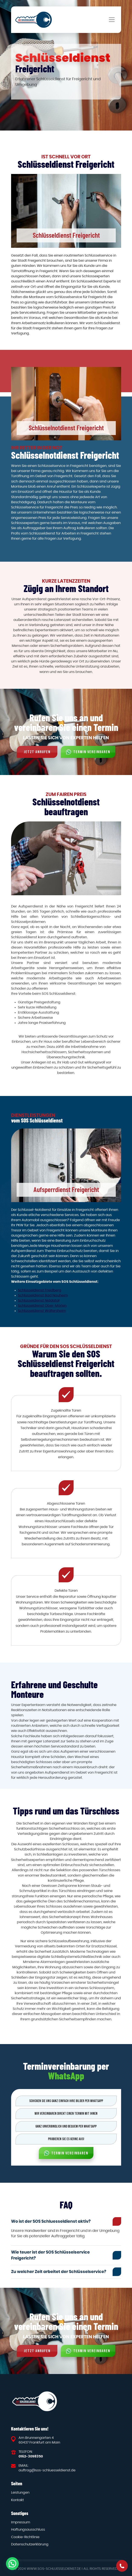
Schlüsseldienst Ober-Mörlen (42, 1305)
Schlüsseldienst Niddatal (38, 1300)
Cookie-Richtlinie (25, 2537)
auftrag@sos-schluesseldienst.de (47, 2470)
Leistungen (20, 2492)
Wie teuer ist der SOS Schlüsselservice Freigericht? (66, 2255)
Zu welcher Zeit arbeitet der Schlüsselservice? (66, 2271)
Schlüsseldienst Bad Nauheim (43, 1295)
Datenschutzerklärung (29, 2544)
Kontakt (17, 2500)
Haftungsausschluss (28, 2529)
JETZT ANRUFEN (37, 751)
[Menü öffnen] (112, 19)
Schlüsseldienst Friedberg (39, 1290)
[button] (12, 2563)
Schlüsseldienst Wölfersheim (42, 1310)
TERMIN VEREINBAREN (66, 2153)
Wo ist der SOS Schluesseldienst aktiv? (66, 2221)
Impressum (20, 2522)
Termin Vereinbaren (88, 751)
